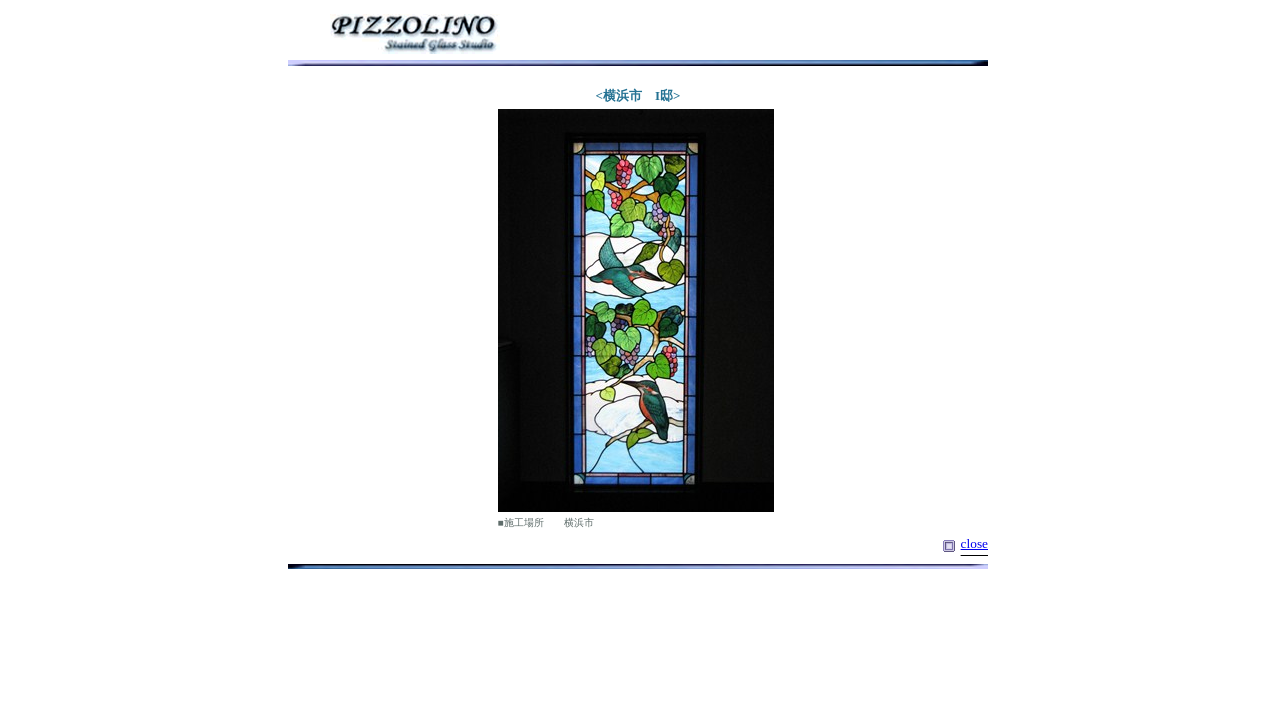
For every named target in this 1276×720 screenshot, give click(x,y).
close (974, 543)
